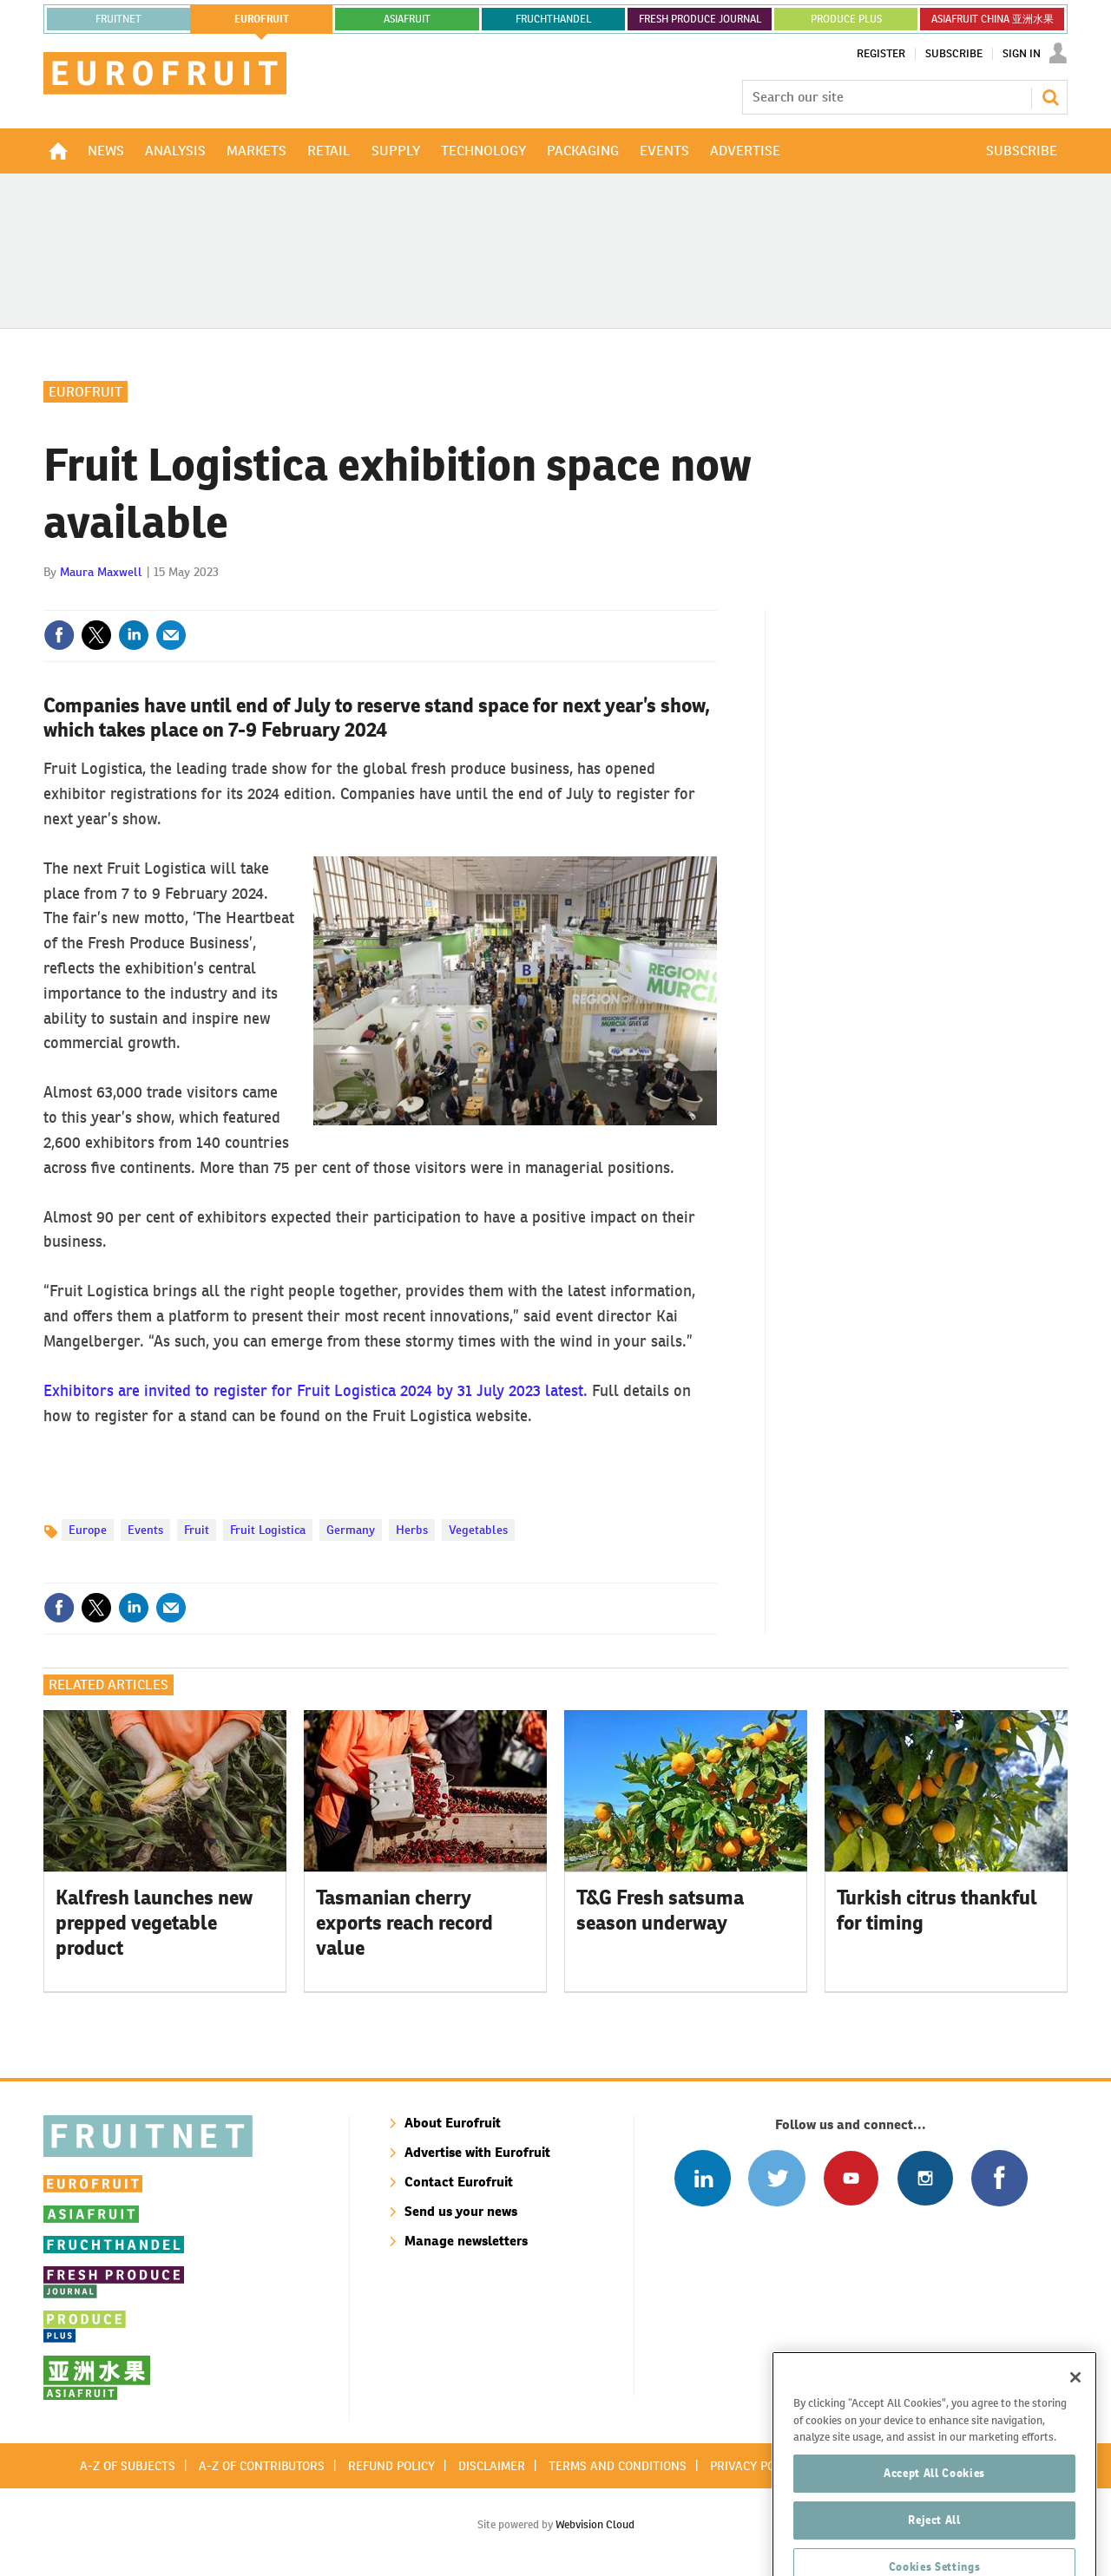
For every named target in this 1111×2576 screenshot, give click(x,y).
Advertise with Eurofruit (477, 2152)
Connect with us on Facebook (999, 2178)
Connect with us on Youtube (851, 2178)
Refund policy (391, 2466)
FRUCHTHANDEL (553, 19)
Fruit (196, 1529)
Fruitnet (118, 19)
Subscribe (954, 54)
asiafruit (407, 19)
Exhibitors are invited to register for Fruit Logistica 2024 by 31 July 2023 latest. (315, 1390)
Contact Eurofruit (458, 2182)
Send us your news (460, 2211)
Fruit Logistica (268, 1529)
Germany (350, 1529)
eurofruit (261, 19)
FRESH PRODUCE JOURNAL (700, 19)
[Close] (1075, 2441)
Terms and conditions (618, 2466)
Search (1050, 97)
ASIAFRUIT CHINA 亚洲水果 (992, 19)
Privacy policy (754, 2466)
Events (145, 1529)
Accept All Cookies (934, 2537)
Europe (88, 1529)
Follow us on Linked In (702, 2178)
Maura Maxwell (101, 572)
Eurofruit (85, 392)
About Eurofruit (452, 2123)
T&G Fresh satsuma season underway (660, 1910)
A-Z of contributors (262, 2466)
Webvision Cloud (595, 2524)
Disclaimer (491, 2466)
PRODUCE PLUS (846, 19)
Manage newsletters (466, 2241)
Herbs (412, 1529)
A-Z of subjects (127, 2466)
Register (881, 54)
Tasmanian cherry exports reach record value (404, 1922)
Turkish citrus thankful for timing (937, 1910)
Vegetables (478, 1529)
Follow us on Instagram (925, 2178)
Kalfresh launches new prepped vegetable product (154, 1922)
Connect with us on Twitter (776, 2178)
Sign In (1022, 54)
